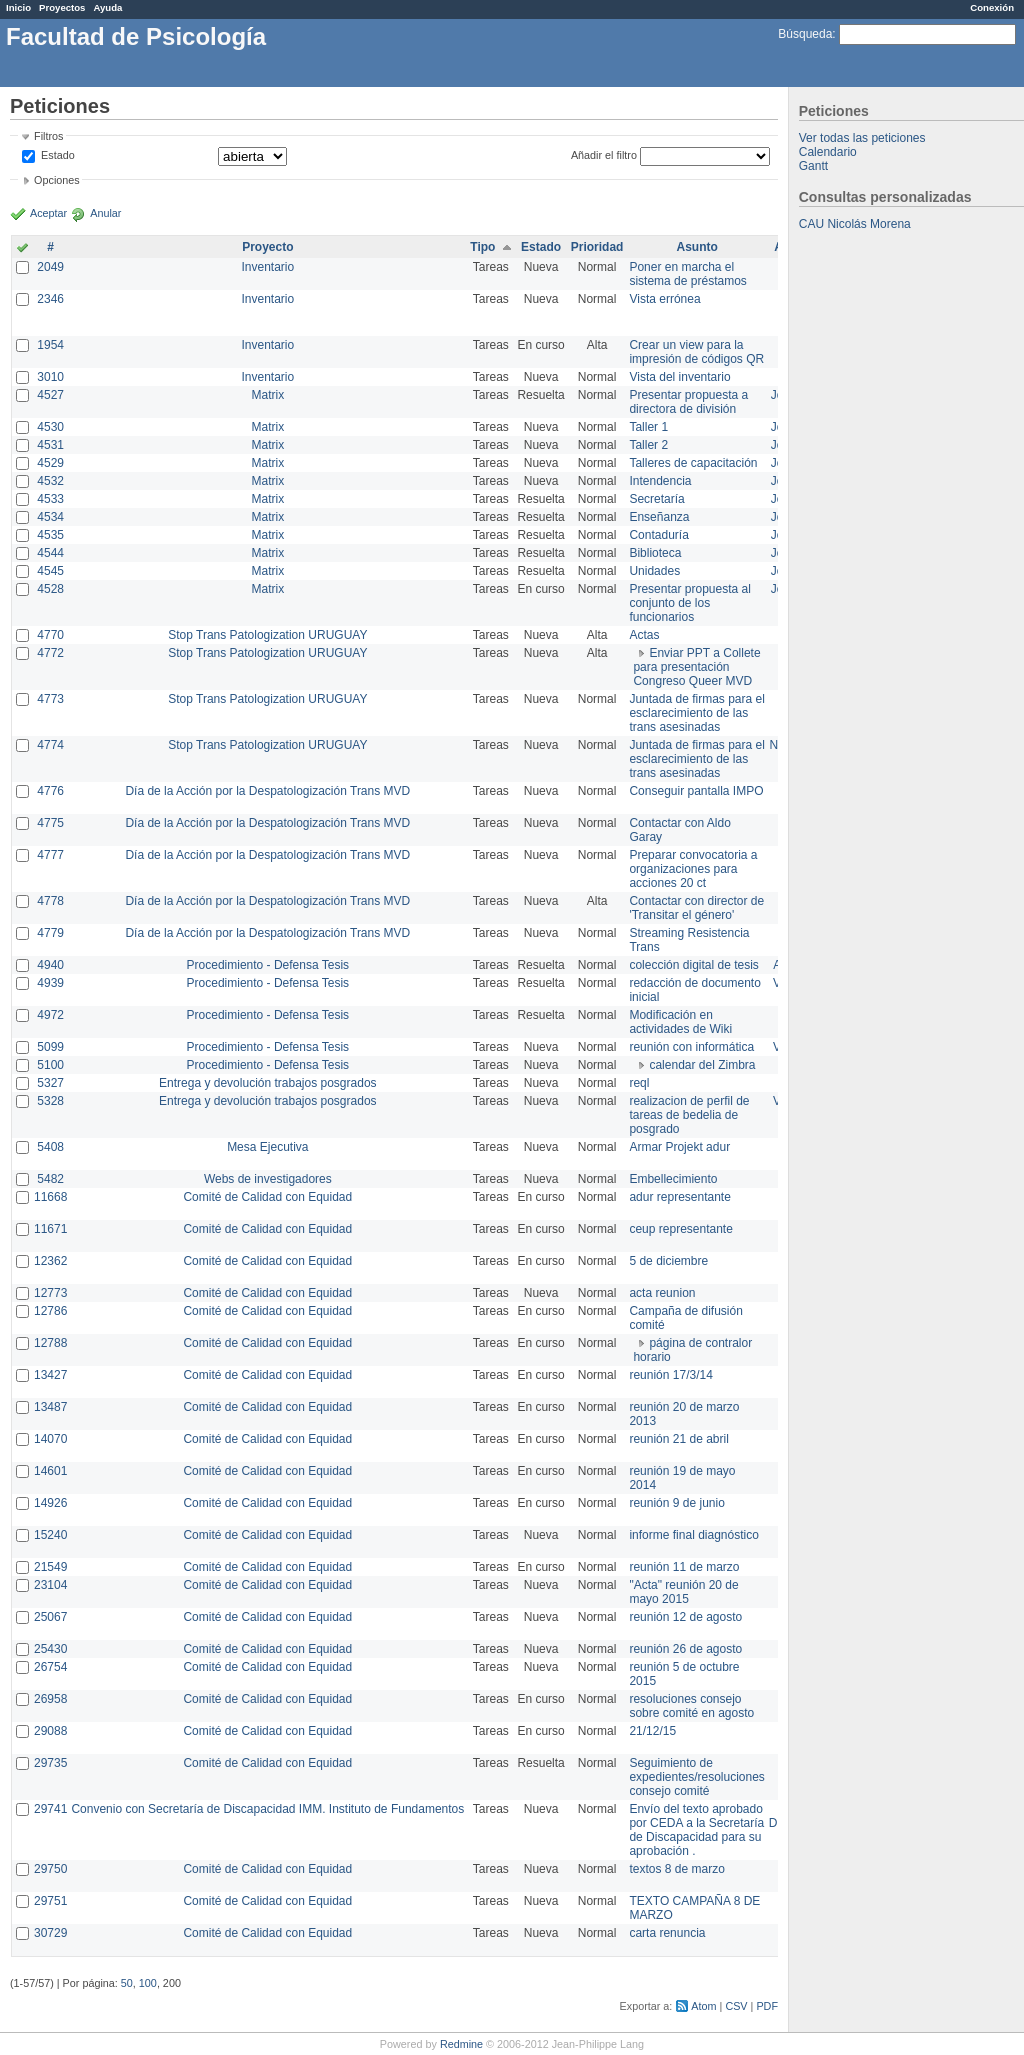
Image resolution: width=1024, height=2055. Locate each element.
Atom (703, 2006)
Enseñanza (659, 517)
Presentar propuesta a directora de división (688, 402)
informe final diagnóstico (693, 1535)
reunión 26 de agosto (685, 1649)
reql (639, 1083)
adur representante (679, 1197)
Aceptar (48, 213)
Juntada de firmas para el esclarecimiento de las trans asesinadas (696, 713)
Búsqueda (805, 34)
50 (127, 1983)
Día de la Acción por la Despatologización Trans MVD (267, 791)
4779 (50, 933)
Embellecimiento (673, 1179)
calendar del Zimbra (702, 1065)
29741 (50, 1809)
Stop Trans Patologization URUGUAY (267, 635)
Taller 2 (648, 445)
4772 (50, 653)
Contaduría (658, 535)
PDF (767, 2006)
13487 (50, 1407)
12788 (50, 1343)
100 (148, 1983)
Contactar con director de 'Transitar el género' (696, 908)
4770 (50, 635)
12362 (50, 1261)
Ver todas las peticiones (862, 138)
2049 (50, 267)
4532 (50, 481)
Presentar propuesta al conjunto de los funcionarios (689, 603)
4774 (50, 745)
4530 (50, 427)
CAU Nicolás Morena (855, 224)
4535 (50, 535)
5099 (50, 1047)
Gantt (813, 166)
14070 (50, 1439)
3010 (50, 377)
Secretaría (656, 499)
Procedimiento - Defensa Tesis (268, 965)
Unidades (654, 571)
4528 (50, 589)
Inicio (18, 7)
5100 (50, 1065)
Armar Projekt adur (679, 1147)
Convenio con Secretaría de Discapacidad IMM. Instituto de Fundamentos (267, 1809)
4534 (50, 517)
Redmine (461, 2044)
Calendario (828, 152)
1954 (50, 345)
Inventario (267, 267)
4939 (50, 983)
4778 (50, 901)
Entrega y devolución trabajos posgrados (267, 1083)
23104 (50, 1585)
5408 (50, 1147)
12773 (50, 1293)
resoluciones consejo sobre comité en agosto (691, 1706)
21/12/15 (652, 1731)
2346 (50, 299)
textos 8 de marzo (676, 1869)
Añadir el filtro (604, 155)
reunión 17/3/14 (670, 1375)
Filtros (48, 136)
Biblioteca (655, 553)
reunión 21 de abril (678, 1439)
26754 (50, 1667)
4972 (50, 1015)
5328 (50, 1101)
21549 (50, 1567)
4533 (50, 499)
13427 (50, 1375)
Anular (105, 213)
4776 (50, 791)
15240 (50, 1535)
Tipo (482, 247)
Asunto (696, 247)
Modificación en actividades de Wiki (680, 1022)
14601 (50, 1471)
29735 (50, 1763)
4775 (50, 823)
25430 (50, 1649)
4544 (50, 553)
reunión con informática (691, 1047)
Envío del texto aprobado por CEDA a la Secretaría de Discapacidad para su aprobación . (696, 1830)
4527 (50, 395)
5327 (50, 1083)
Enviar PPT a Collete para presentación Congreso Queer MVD (696, 667)
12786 (50, 1311)
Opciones (57, 180)
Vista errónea (664, 299)
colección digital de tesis (693, 965)
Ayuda (107, 7)
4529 (50, 463)
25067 (50, 1617)
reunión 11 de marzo (684, 1567)
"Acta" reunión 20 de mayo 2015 (683, 1592)
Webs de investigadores (268, 1179)
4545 (50, 571)
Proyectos (62, 7)
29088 (50, 1731)
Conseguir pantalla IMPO (696, 791)
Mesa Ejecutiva (267, 1147)
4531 (50, 445)
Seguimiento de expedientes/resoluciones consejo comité (696, 1777)
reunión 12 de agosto (685, 1617)
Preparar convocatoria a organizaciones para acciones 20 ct (693, 869)
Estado (58, 155)
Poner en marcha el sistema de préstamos (687, 274)
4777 (50, 855)
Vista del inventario (679, 377)
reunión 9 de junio (676, 1503)
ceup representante (680, 1229)
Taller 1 (648, 427)
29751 (50, 1901)
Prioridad (597, 247)
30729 (50, 1933)
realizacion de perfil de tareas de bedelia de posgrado (689, 1115)
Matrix (267, 395)
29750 (50, 1869)
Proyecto (267, 247)
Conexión (992, 7)
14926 (50, 1503)
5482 (50, 1179)
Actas (644, 635)
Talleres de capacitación (693, 463)
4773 (50, 699)
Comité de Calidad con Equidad (267, 1197)
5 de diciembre (668, 1261)
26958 (50, 1699)
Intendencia (660, 481)
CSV (736, 2006)
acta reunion (662, 1293)
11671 (50, 1229)
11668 (50, 1197)
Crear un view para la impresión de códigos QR (696, 352)
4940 (50, 965)
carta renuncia (667, 1933)
